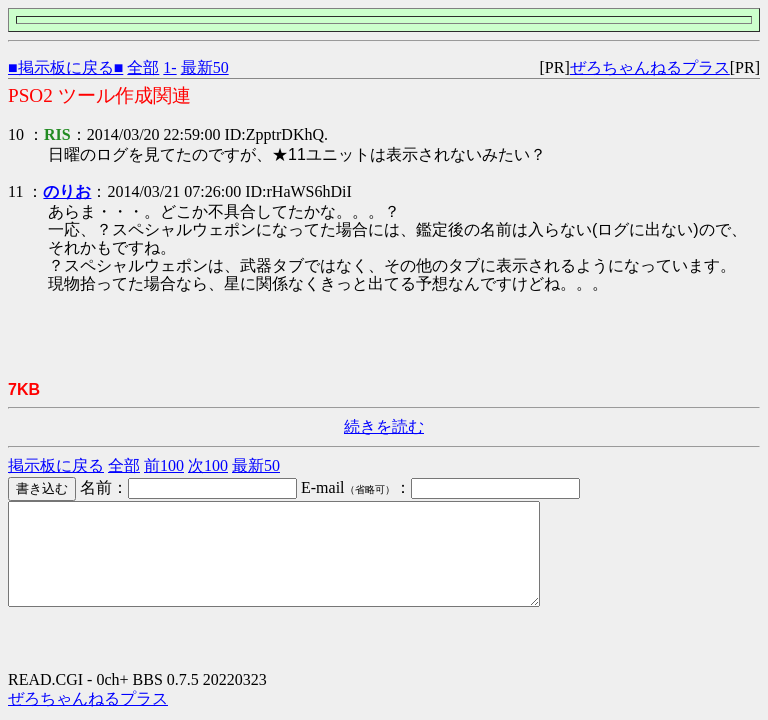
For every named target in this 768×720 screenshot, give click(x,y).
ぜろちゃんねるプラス (650, 67)
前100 (164, 465)
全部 (143, 67)
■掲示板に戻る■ (65, 67)
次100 (208, 465)
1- (169, 67)
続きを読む (384, 426)
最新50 (205, 67)
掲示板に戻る (56, 465)
